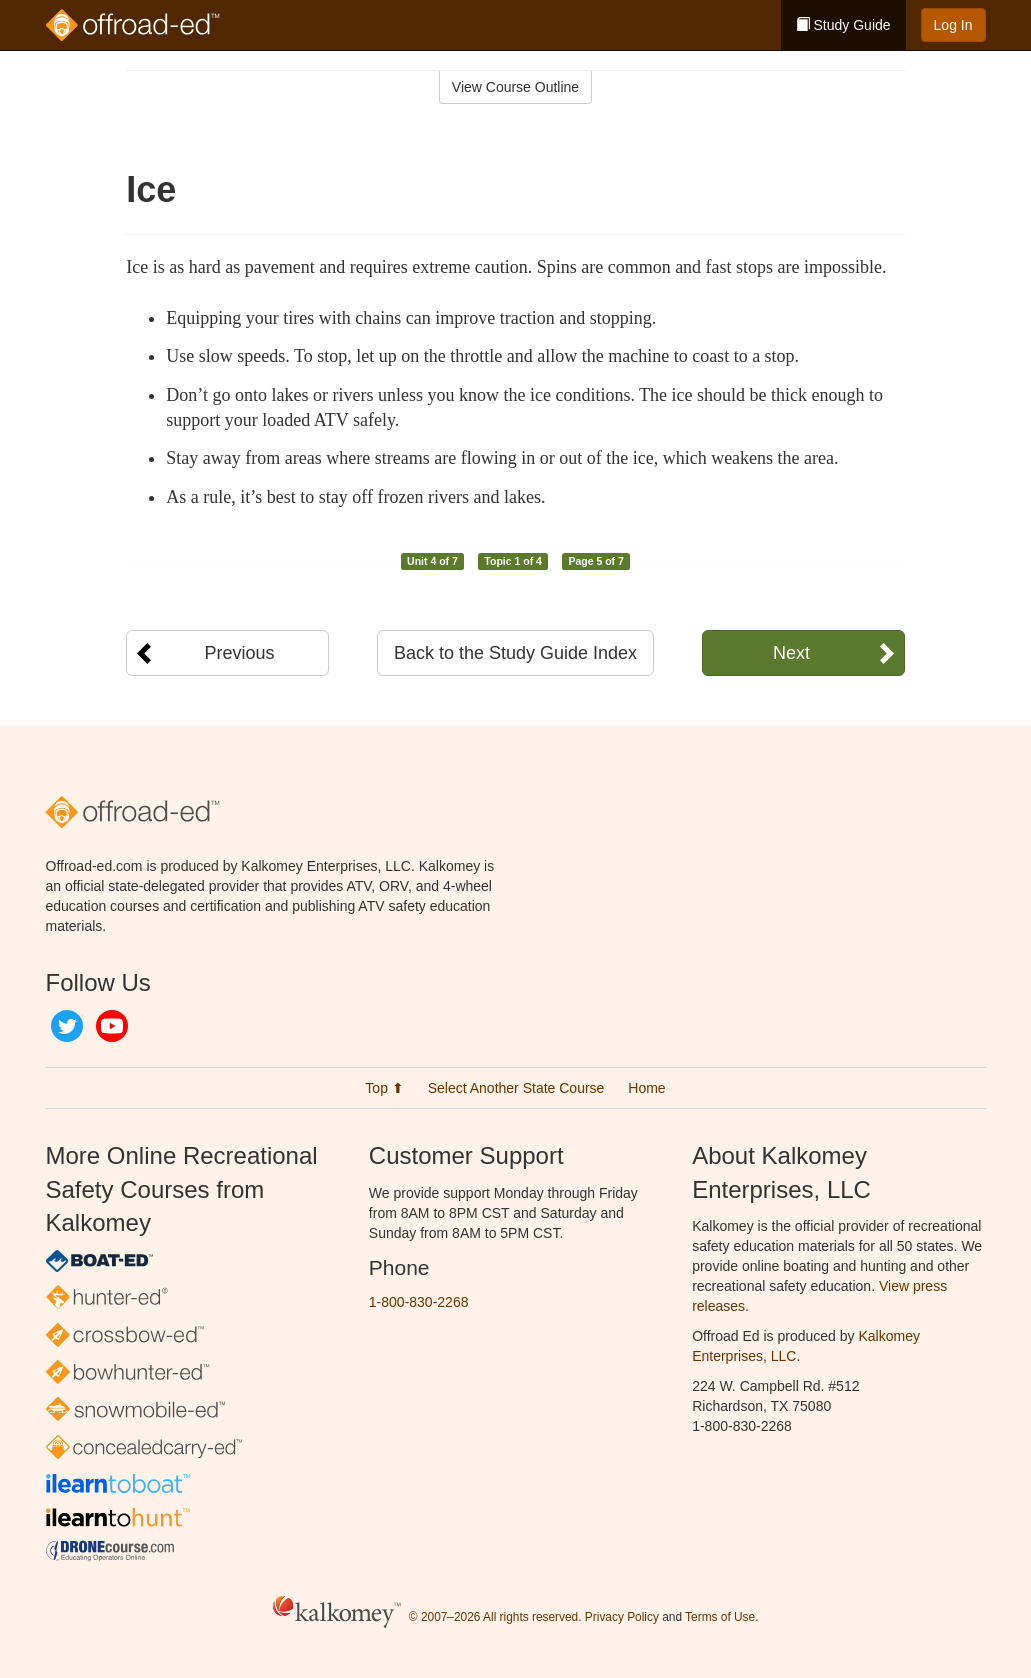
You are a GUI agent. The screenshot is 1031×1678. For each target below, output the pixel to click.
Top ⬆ (384, 1088)
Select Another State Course (516, 1088)
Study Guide (843, 25)
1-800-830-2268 (419, 1302)
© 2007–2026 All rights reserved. (495, 1617)
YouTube (112, 1026)
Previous (239, 653)
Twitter (67, 1026)
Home (646, 1088)
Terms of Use (720, 1617)
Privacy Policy (622, 1617)
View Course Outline (515, 87)
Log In (953, 25)
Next (791, 653)
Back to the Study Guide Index (515, 653)
